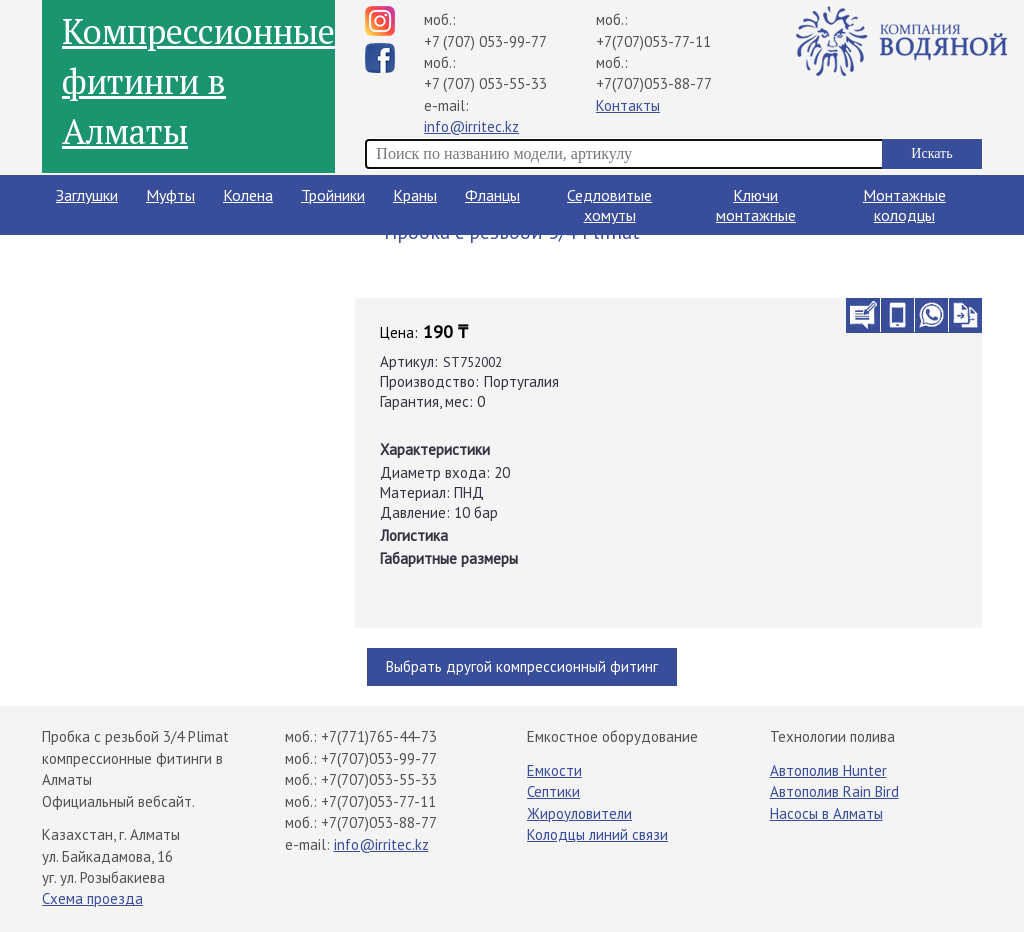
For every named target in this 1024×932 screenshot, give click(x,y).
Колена (248, 195)
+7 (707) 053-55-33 (485, 83)
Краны (415, 195)
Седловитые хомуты (609, 205)
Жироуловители (579, 813)
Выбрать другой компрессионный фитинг (522, 666)
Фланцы (492, 195)
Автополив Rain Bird (834, 791)
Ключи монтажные (756, 205)
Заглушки (87, 195)
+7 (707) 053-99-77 (485, 41)
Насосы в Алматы (826, 813)
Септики (553, 791)
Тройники (333, 195)
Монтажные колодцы (904, 205)
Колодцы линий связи (597, 834)
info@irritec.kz (471, 126)
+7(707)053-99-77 (379, 758)
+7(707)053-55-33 (379, 779)
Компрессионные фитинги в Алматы (198, 81)
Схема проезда (92, 898)
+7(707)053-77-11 (653, 41)
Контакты (628, 105)
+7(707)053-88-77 (654, 83)
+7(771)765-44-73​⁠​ (379, 736)
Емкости (554, 770)
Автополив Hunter (828, 770)
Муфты (170, 195)
